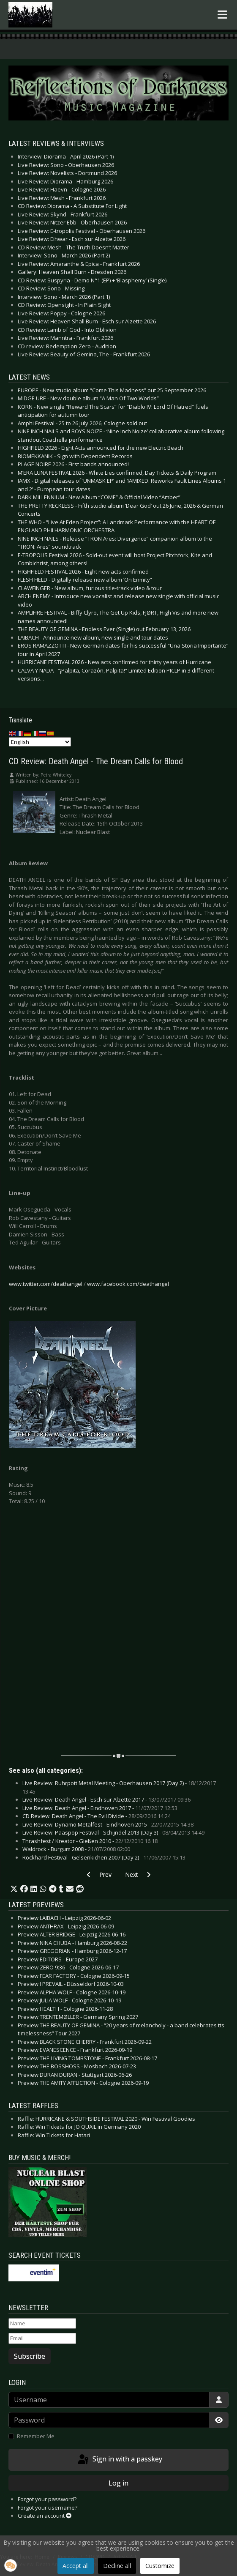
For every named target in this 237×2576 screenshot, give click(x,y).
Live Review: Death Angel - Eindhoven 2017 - (99, 1808)
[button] (14, 1889)
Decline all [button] (117, 2566)
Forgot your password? (47, 2499)
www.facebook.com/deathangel (128, 1284)
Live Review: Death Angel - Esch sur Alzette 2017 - (106, 1799)
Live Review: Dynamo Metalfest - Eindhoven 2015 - (107, 1824)
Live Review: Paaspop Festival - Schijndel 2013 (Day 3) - (113, 1832)
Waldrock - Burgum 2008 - (76, 1849)
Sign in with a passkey (119, 2459)
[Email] (42, 2338)
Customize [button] (159, 2566)
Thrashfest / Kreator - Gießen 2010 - (90, 1841)
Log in (118, 2483)
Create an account (44, 2515)
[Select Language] (40, 742)
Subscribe (29, 2356)
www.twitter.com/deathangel (45, 1284)
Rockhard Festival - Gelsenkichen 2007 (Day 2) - (103, 1857)
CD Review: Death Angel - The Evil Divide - (96, 1816)
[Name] (42, 2323)
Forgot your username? (47, 2507)
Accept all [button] (76, 2566)
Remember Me (35, 2436)
